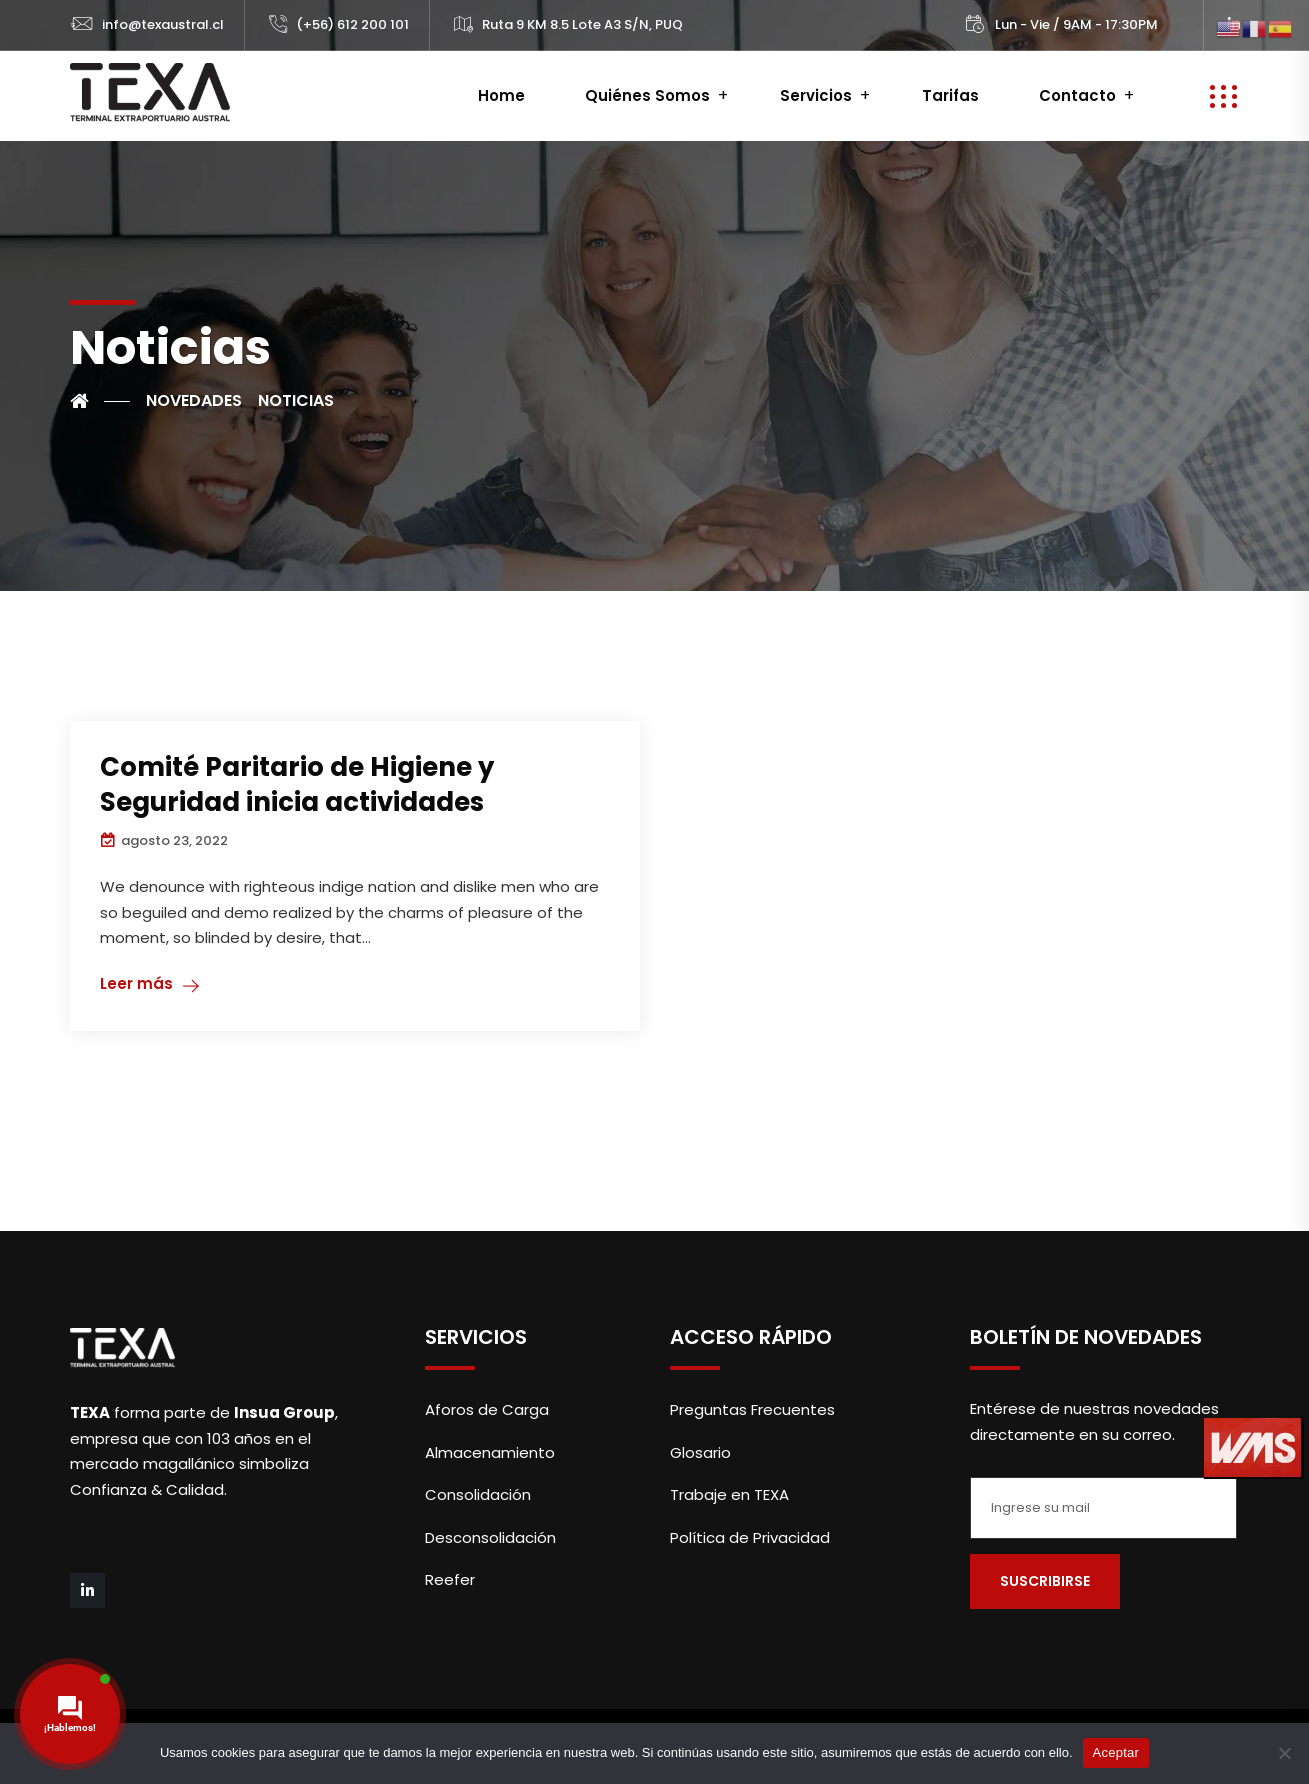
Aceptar (1116, 1752)
